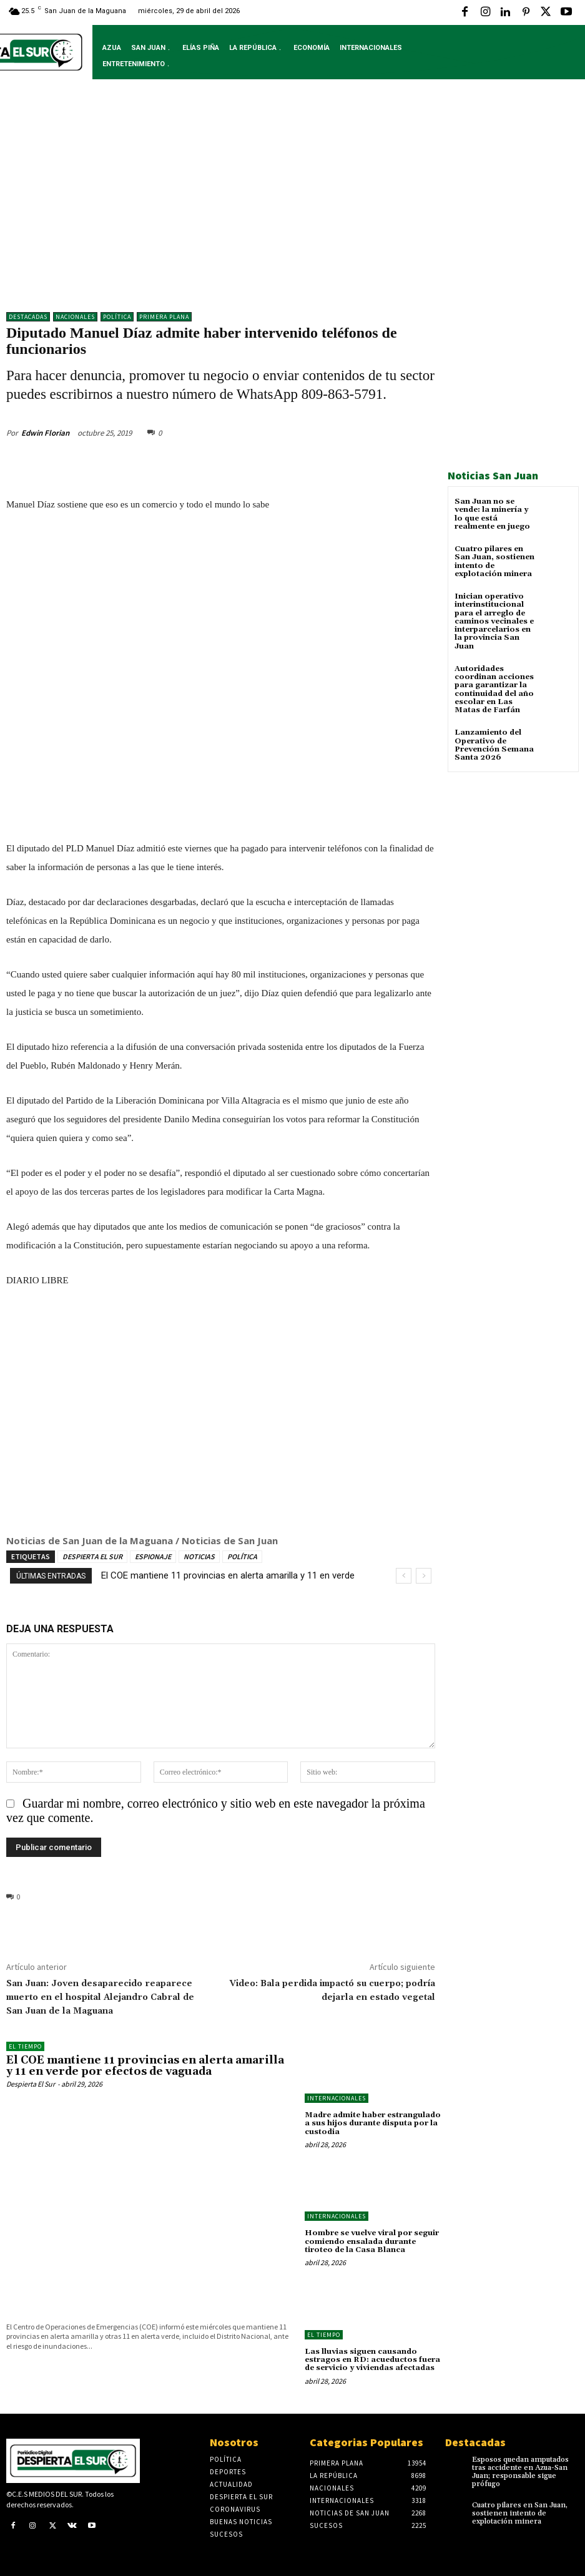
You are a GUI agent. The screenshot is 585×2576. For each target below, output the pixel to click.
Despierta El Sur (30, 2084)
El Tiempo (25, 2046)
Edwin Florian (45, 432)
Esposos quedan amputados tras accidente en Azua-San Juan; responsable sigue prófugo (520, 2471)
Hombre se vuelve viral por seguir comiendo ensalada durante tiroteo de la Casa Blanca (372, 2241)
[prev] (403, 1576)
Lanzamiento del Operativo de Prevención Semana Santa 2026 (494, 744)
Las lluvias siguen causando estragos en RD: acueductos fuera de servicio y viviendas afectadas (372, 2359)
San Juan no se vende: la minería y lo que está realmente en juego (492, 514)
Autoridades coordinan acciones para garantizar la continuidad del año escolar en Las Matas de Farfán (494, 689)
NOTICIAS (199, 1556)
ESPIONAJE (153, 1556)
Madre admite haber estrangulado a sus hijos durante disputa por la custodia (373, 2123)
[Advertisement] (292, 204)
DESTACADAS (28, 316)
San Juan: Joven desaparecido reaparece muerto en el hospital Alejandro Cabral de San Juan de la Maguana (100, 1997)
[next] (423, 1576)
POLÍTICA (242, 1556)
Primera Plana (164, 316)
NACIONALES (75, 316)
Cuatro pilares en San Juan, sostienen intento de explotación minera (494, 561)
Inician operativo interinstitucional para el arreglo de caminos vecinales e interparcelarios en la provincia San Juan (494, 621)
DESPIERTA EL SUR (92, 1556)
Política (117, 316)
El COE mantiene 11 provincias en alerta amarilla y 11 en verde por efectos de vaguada (148, 2066)
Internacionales (336, 2098)
